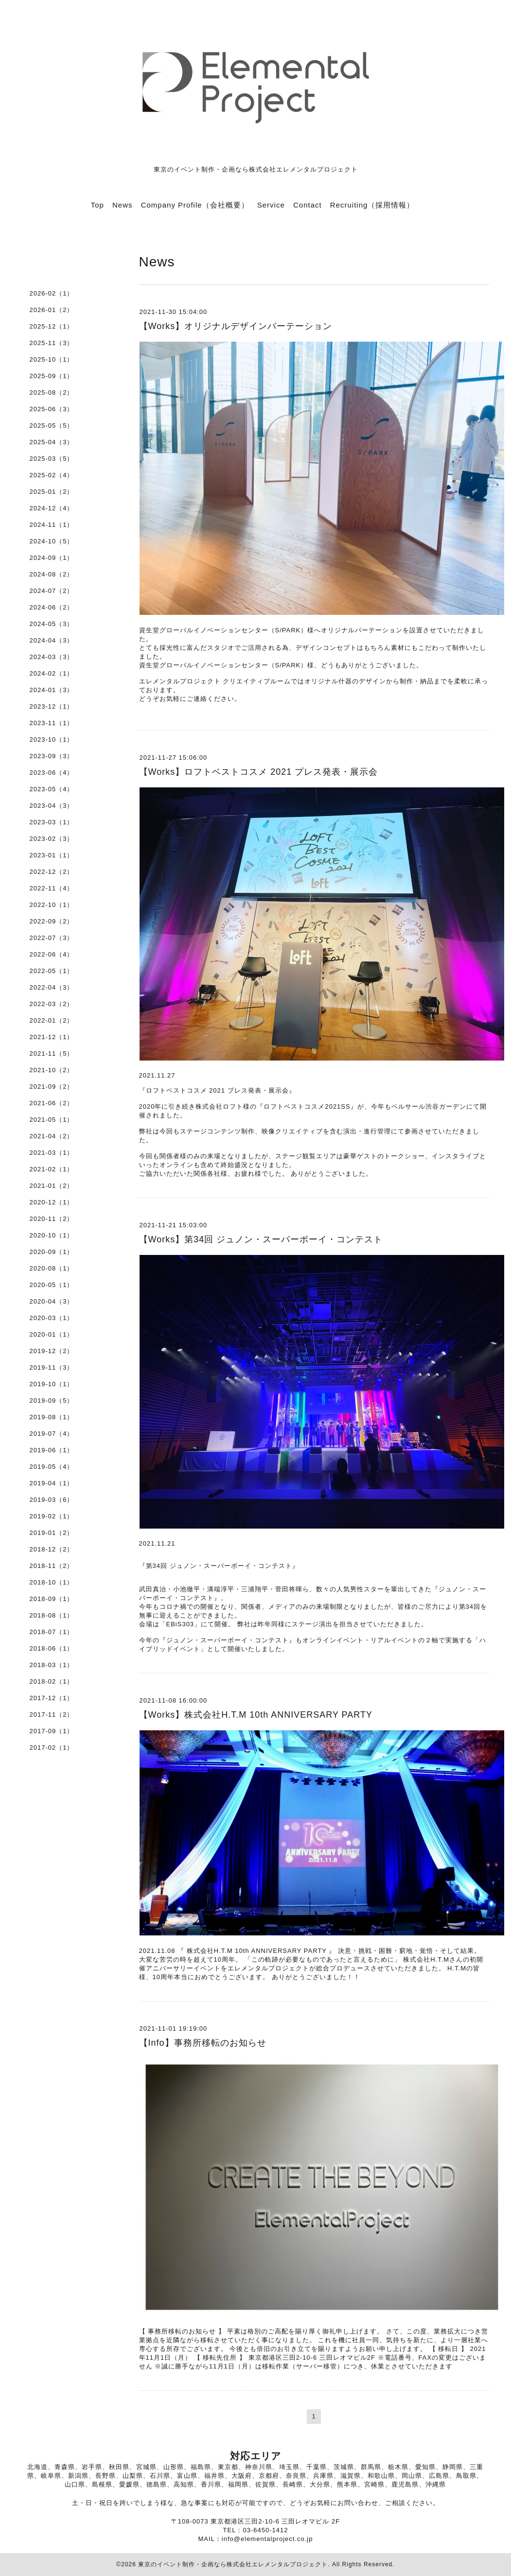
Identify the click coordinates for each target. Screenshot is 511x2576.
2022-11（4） (52, 888)
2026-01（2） (52, 309)
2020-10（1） (52, 1235)
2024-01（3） (52, 690)
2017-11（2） (52, 1714)
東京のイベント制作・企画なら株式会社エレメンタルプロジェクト (233, 2564)
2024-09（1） (52, 557)
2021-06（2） (52, 1103)
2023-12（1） (52, 706)
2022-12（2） (52, 871)
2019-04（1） (52, 1483)
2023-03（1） (52, 822)
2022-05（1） (52, 971)
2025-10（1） (52, 359)
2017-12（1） (52, 1698)
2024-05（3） (52, 623)
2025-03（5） (52, 458)
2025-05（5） (52, 425)
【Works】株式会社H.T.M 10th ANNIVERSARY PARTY (255, 1715)
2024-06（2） (52, 607)
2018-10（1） (52, 1582)
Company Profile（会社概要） (195, 205)
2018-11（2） (52, 1565)
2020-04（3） (52, 1301)
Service (271, 205)
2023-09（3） (52, 756)
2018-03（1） (52, 1665)
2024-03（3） (52, 657)
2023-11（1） (52, 723)
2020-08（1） (52, 1268)
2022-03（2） (52, 1004)
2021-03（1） (52, 1152)
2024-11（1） (52, 524)
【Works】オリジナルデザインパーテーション (236, 326)
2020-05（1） (52, 1284)
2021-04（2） (52, 1136)
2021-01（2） (52, 1185)
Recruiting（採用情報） (372, 205)
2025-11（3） (52, 343)
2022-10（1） (52, 904)
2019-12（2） (52, 1351)
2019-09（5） (52, 1400)
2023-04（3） (52, 805)
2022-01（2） (52, 1020)
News (122, 205)
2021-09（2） (52, 1086)
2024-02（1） (52, 673)
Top (97, 205)
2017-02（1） (52, 1747)
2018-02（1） (52, 1681)
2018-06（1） (52, 1648)
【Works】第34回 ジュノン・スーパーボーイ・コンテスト (261, 1239)
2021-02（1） (52, 1169)
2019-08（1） (52, 1417)
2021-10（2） (52, 1070)
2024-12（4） (52, 508)
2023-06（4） (52, 772)
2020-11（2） (52, 1218)
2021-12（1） (52, 1037)
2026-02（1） (52, 293)
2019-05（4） (52, 1466)
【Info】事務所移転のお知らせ (202, 2043)
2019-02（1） (52, 1516)
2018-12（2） (52, 1549)
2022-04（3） (52, 987)
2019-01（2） (52, 1532)
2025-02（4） (52, 475)
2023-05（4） (52, 789)
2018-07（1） (52, 1632)
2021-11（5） (52, 1053)
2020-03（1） (52, 1318)
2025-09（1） (52, 376)
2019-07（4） (52, 1433)
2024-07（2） (52, 590)
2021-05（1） (52, 1119)
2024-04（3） (52, 640)
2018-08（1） (52, 1615)
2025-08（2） (52, 392)
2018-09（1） (52, 1598)
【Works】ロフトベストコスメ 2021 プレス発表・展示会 (258, 772)
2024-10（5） (52, 541)
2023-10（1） (52, 739)
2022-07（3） (52, 937)
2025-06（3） (52, 409)
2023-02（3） (52, 838)
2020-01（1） (52, 1334)
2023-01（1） (52, 855)
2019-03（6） (52, 1499)
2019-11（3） (52, 1367)
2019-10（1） (52, 1384)
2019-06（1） (52, 1450)
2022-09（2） (52, 921)
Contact (307, 205)
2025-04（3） (52, 442)
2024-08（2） (52, 574)
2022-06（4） (52, 954)
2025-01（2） (52, 491)
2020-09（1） (52, 1251)
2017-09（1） (52, 1731)
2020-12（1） (52, 1202)
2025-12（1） (52, 326)
